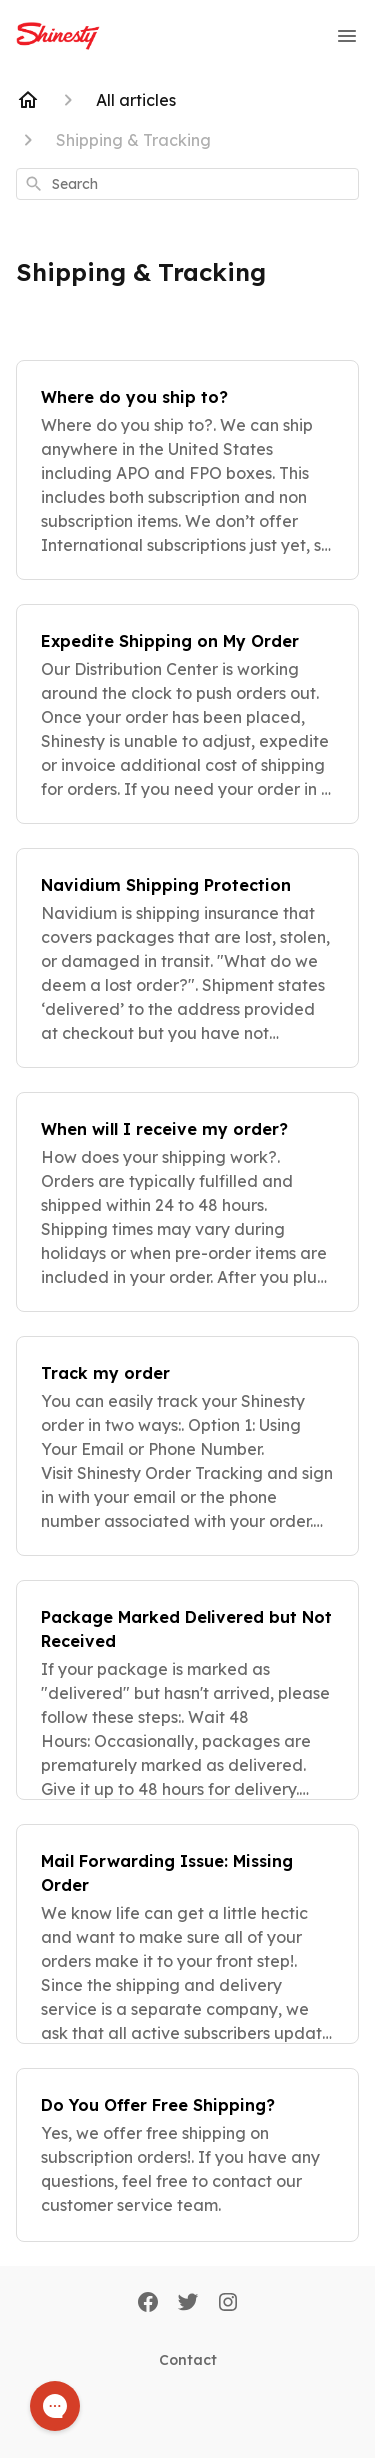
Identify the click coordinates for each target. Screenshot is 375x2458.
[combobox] (187, 184)
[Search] (34, 184)
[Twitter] (188, 2304)
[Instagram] (228, 2304)
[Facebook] (148, 2304)
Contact (188, 2360)
